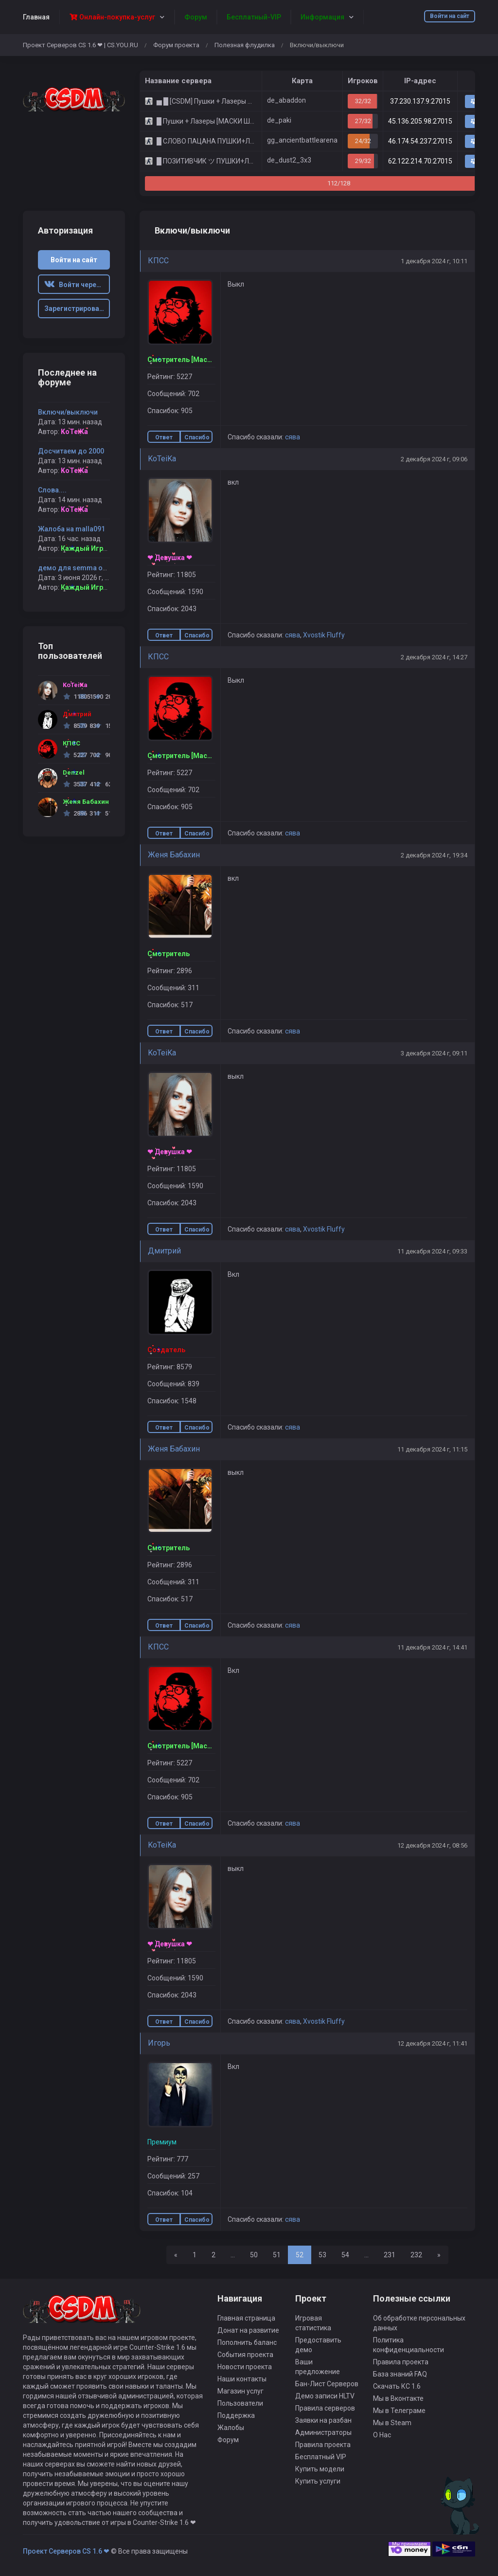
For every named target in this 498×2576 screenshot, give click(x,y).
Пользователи (240, 2403)
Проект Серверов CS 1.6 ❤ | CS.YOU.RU (80, 45)
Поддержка (236, 2415)
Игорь (159, 2043)
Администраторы (323, 2432)
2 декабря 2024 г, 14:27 (434, 657)
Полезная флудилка (244, 45)
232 (416, 2255)
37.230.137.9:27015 (420, 101)
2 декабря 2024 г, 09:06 (434, 459)
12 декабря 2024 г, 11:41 (432, 2043)
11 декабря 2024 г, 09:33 (432, 1251)
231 (389, 2255)
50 (254, 2255)
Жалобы (230, 2427)
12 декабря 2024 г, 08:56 (432, 1845)
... (233, 2255)
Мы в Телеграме (399, 2410)
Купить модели (319, 2469)
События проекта (245, 2354)
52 (299, 2255)
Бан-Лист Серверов (326, 2384)
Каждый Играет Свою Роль (107, 548)
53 (322, 2255)
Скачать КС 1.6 (397, 2386)
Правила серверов (325, 2408)
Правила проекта (323, 2445)
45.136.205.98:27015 (420, 121)
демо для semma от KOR (79, 568)
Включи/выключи (68, 412)
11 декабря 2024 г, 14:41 (432, 1647)
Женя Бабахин (174, 854)
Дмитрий (164, 1250)
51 (277, 2255)
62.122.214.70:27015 (420, 161)
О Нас (382, 2435)
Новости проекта (244, 2367)
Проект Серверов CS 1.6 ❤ (66, 2551)
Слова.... (52, 490)
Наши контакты (242, 2379)
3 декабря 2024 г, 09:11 (434, 1053)
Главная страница (246, 2318)
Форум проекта (176, 45)
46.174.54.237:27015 (420, 141)
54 (345, 2255)
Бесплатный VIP (320, 2457)
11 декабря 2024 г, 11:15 (432, 1449)
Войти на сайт (449, 16)
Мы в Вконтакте (398, 2398)
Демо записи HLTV (325, 2396)
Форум (228, 2440)
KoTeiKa (162, 458)
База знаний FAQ (400, 2374)
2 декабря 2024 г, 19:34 (434, 855)
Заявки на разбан (323, 2420)
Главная (36, 17)
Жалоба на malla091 (71, 529)
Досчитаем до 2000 (71, 451)
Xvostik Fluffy (324, 635)
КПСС (158, 260)
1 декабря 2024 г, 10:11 (434, 261)
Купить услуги (317, 2481)
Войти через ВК (77, 285)
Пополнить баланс (247, 2342)
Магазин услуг (240, 2391)
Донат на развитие (248, 2330)
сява (292, 437)
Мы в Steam (392, 2423)
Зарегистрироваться (77, 308)
